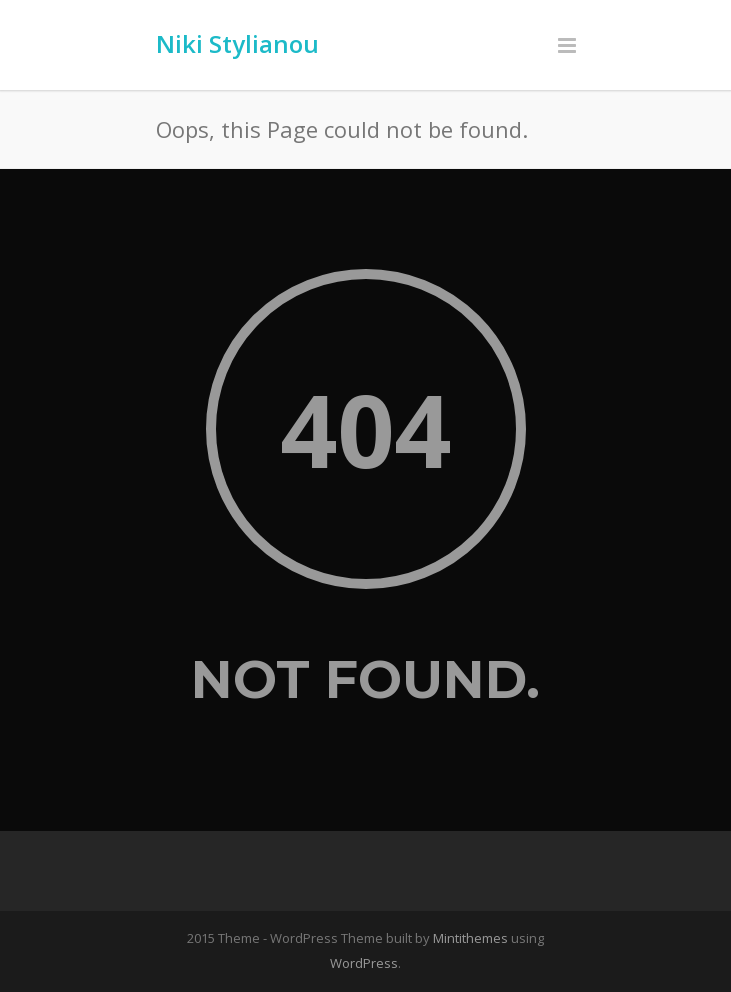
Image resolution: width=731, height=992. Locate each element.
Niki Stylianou (237, 43)
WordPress (364, 963)
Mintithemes (470, 938)
